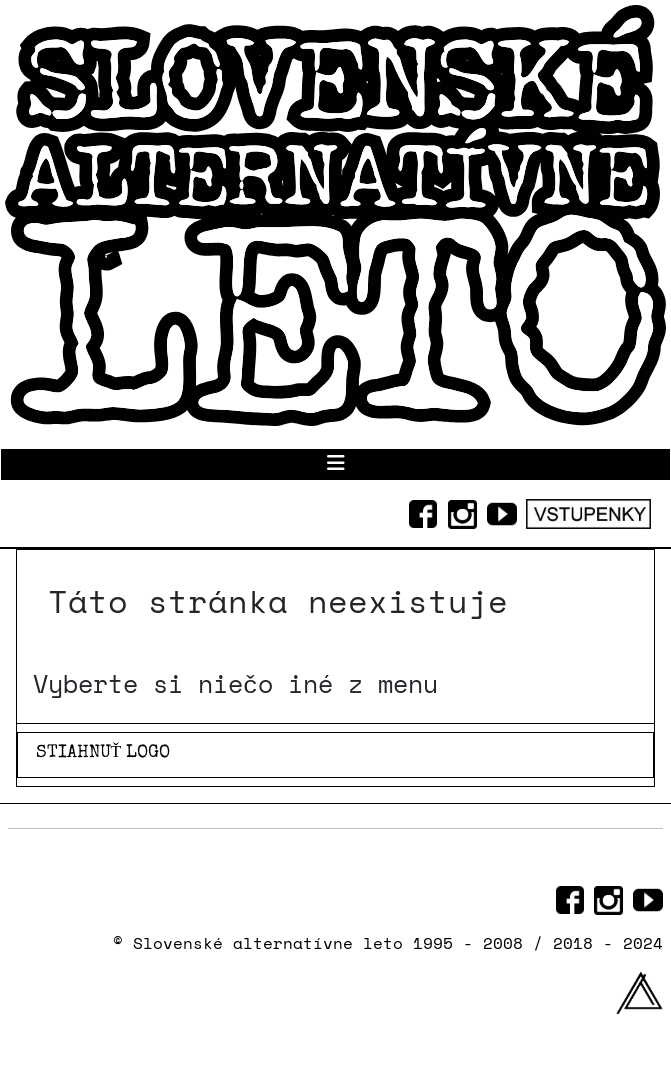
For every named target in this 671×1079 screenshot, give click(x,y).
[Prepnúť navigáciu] (335, 464)
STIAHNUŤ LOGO (103, 753)
